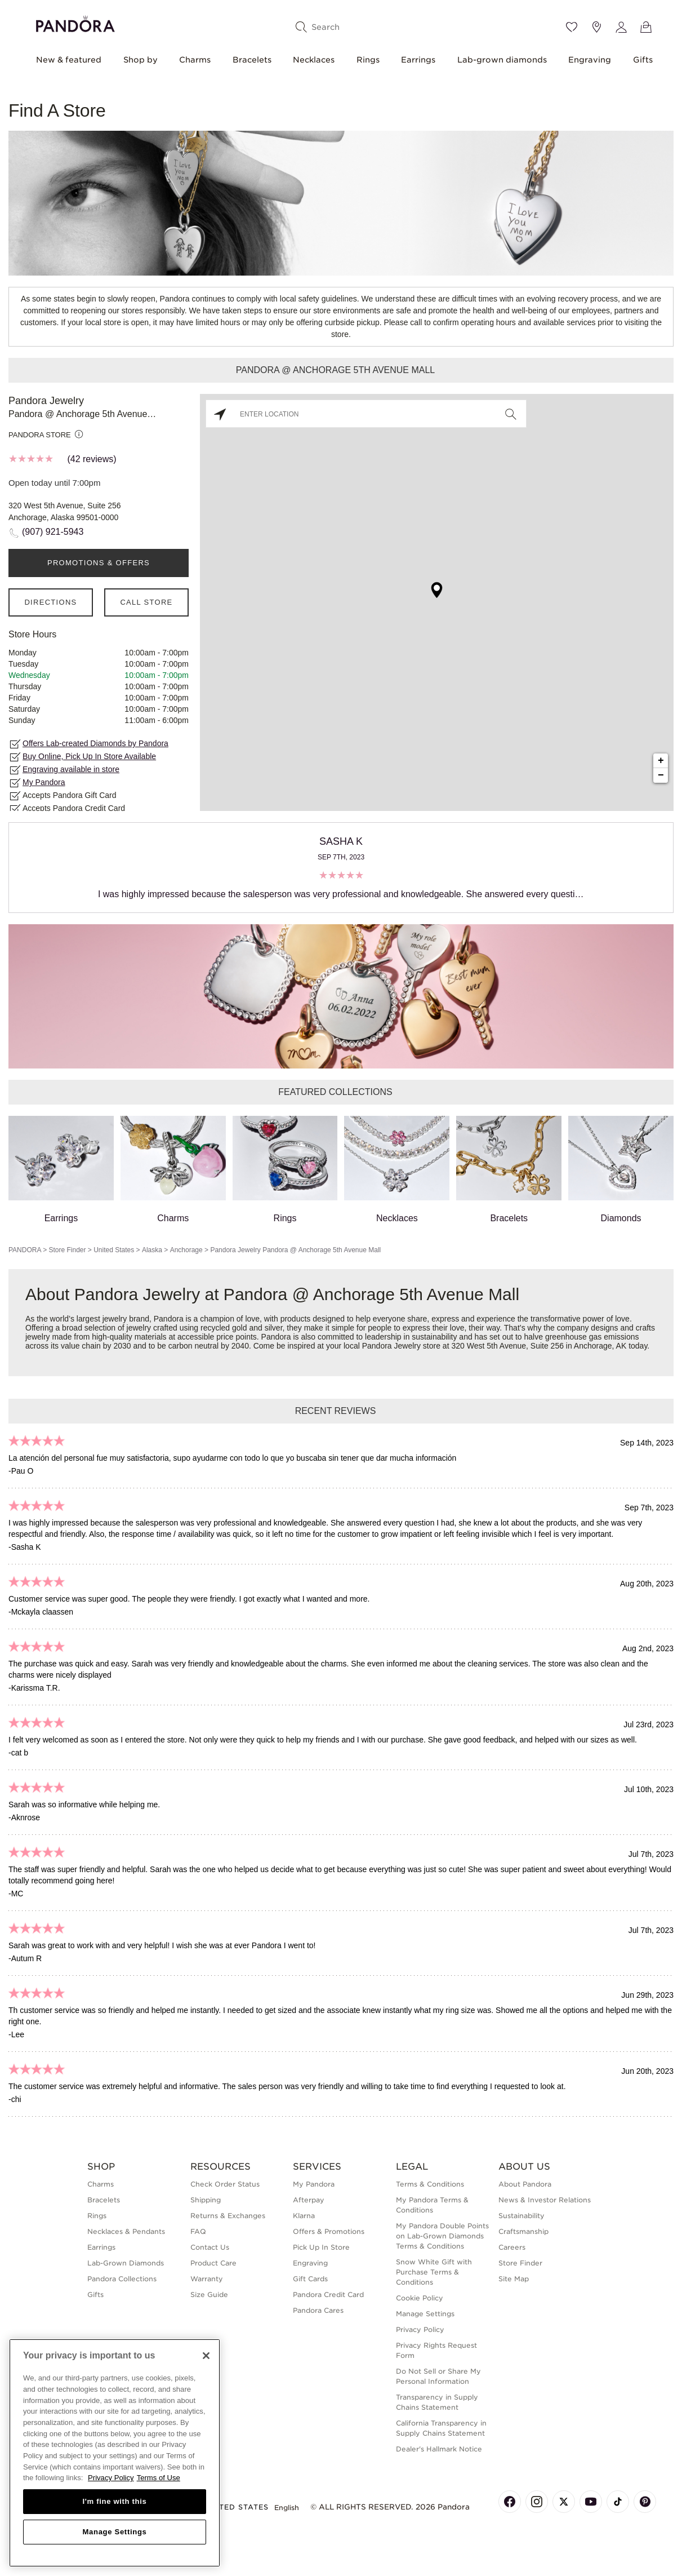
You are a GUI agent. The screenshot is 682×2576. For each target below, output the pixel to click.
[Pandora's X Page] (563, 2501)
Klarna (304, 2215)
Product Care (213, 2263)
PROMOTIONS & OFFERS (98, 562)
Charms (195, 59)
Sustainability (521, 2215)
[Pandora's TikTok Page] (618, 2501)
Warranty (206, 2278)
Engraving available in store (71, 769)
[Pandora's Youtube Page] (591, 2501)
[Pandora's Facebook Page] (509, 2501)
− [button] (661, 775)
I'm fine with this (115, 2501)
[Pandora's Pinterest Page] (645, 2501)
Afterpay (308, 2200)
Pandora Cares (318, 2310)
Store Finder (67, 1250)
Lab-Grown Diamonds (125, 2263)
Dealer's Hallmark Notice (439, 2449)
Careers (511, 2247)
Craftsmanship (523, 2231)
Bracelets (252, 59)
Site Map (513, 2278)
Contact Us (209, 2247)
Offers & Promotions (328, 2231)
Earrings (418, 59)
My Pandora (44, 782)
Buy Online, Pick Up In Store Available (89, 756)
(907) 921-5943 (52, 532)
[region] (114, 2453)
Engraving (589, 59)
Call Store (146, 602)
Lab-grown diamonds (502, 59)
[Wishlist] (571, 27)
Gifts (643, 59)
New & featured (68, 59)
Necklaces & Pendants (126, 2231)
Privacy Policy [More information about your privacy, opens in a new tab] (111, 2477)
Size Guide (209, 2294)
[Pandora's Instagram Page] (536, 2501)
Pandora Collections (122, 2278)
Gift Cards (310, 2278)
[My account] (621, 27)
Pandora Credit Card (328, 2294)
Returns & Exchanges (227, 2215)
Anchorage (186, 1250)
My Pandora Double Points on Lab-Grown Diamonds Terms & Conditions (442, 2236)
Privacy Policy (420, 2329)
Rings (368, 59)
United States (113, 1250)
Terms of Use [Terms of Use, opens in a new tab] (158, 2477)
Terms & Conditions (430, 2184)
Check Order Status (225, 2184)
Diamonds (621, 1169)
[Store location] (596, 27)
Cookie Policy (419, 2298)
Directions (50, 602)
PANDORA (24, 1250)
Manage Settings (425, 2313)
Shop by (140, 59)
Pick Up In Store (321, 2247)
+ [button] (661, 761)
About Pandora (524, 2184)
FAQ (198, 2231)
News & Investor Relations (544, 2200)
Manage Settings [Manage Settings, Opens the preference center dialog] (114, 2532)
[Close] (206, 2355)
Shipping (205, 2200)
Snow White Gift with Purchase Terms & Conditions (434, 2272)
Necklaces (314, 59)
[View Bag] (646, 27)
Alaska (152, 1250)
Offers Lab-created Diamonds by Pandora (95, 743)
